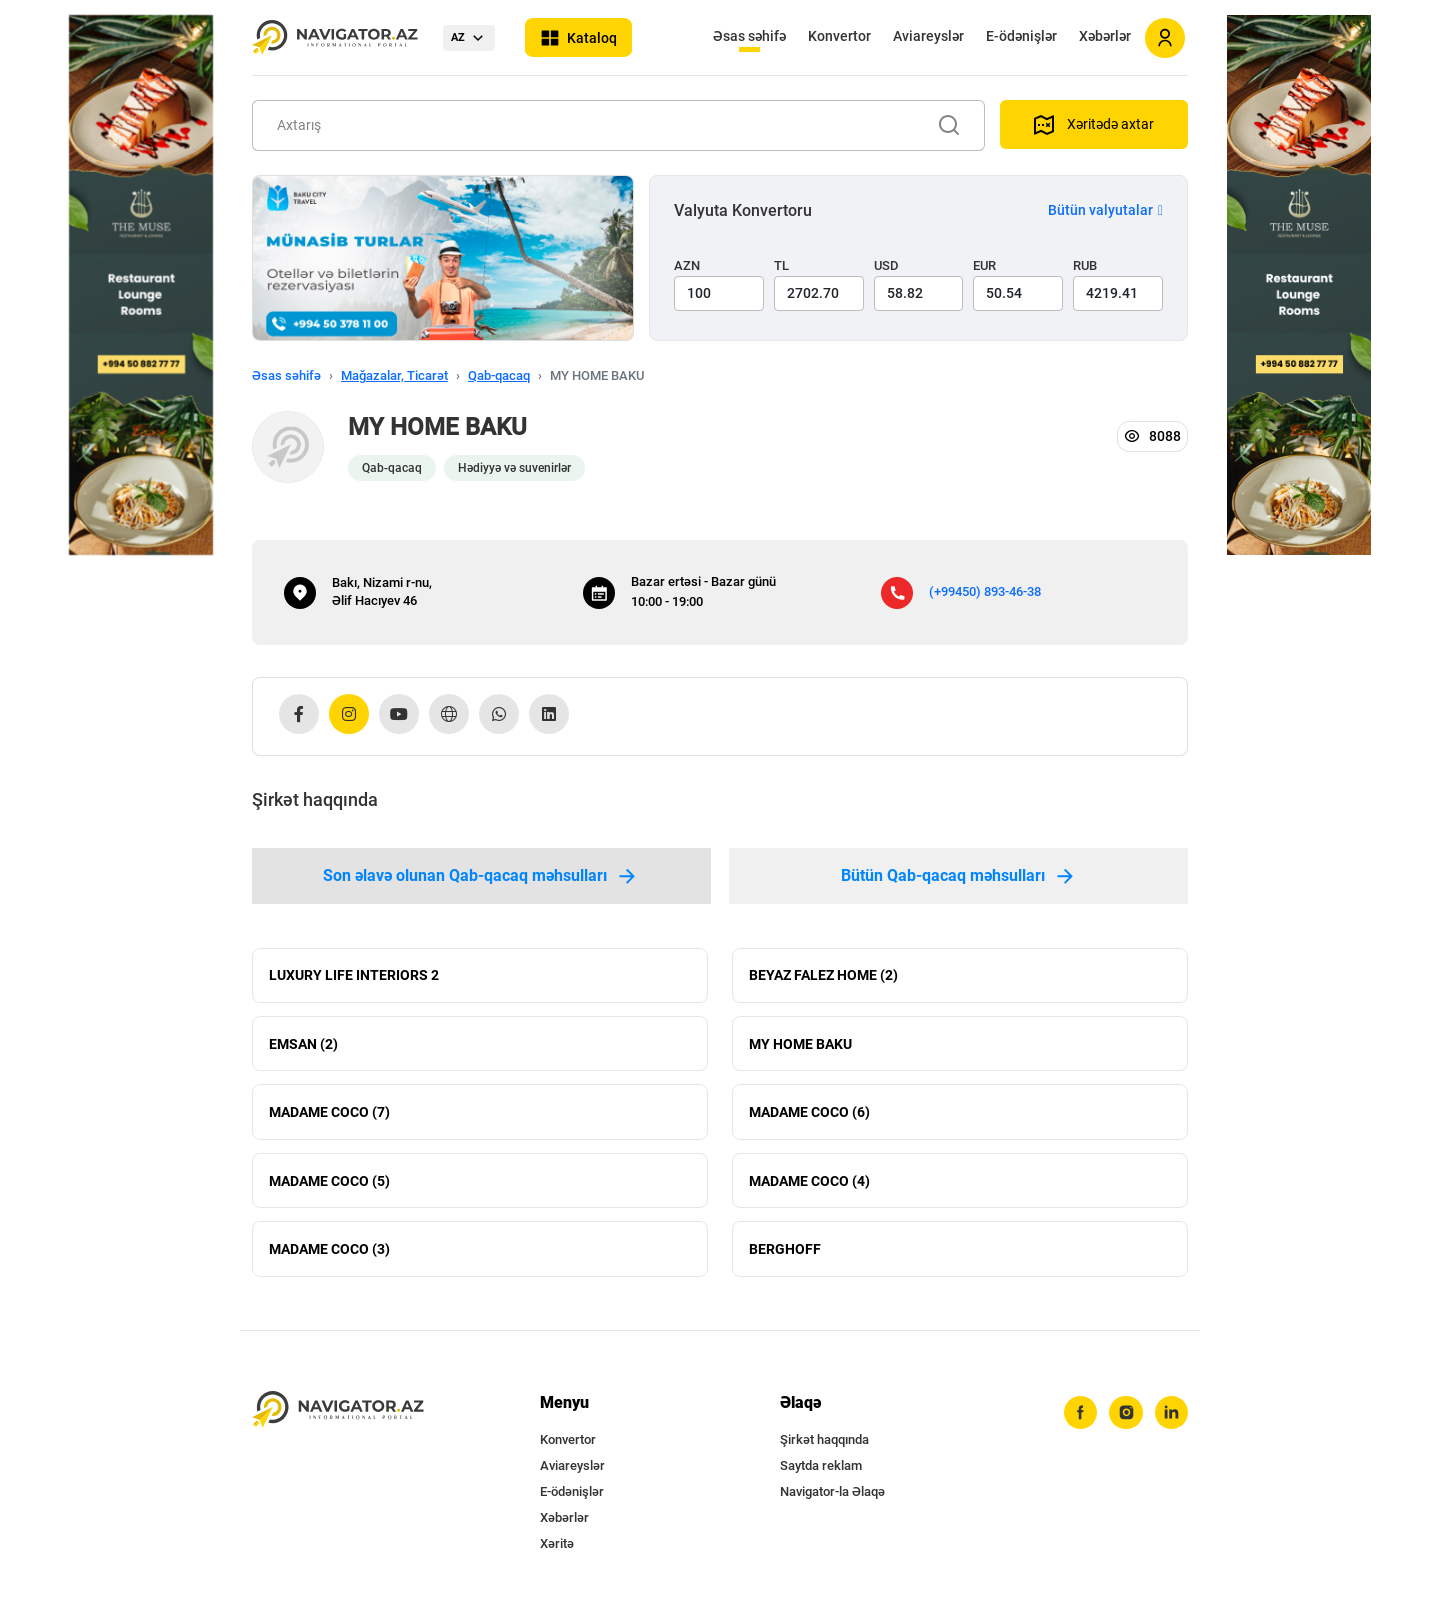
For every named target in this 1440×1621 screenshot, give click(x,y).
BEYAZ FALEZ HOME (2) (823, 976)
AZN (687, 265)
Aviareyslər (928, 36)
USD (886, 265)
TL (781, 265)
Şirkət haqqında (824, 1447)
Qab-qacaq (499, 375)
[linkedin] (1171, 1421)
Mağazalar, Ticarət (394, 375)
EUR (984, 265)
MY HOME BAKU (800, 1046)
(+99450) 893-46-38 (985, 591)
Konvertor (839, 36)
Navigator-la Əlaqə (832, 1499)
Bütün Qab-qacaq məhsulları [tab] (959, 876)
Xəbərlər (1105, 36)
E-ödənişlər (1021, 36)
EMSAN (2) (303, 1046)
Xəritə (557, 1551)
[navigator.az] (338, 1417)
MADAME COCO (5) (329, 1186)
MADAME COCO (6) (809, 1116)
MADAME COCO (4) (809, 1186)
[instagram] (1125, 1421)
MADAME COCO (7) (329, 1116)
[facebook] (1079, 1421)
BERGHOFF (785, 1256)
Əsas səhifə (749, 36)
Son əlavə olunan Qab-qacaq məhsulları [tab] (481, 876)
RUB (1085, 265)
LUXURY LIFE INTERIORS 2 (354, 976)
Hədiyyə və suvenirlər (514, 468)
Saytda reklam (821, 1473)
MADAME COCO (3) (329, 1256)
